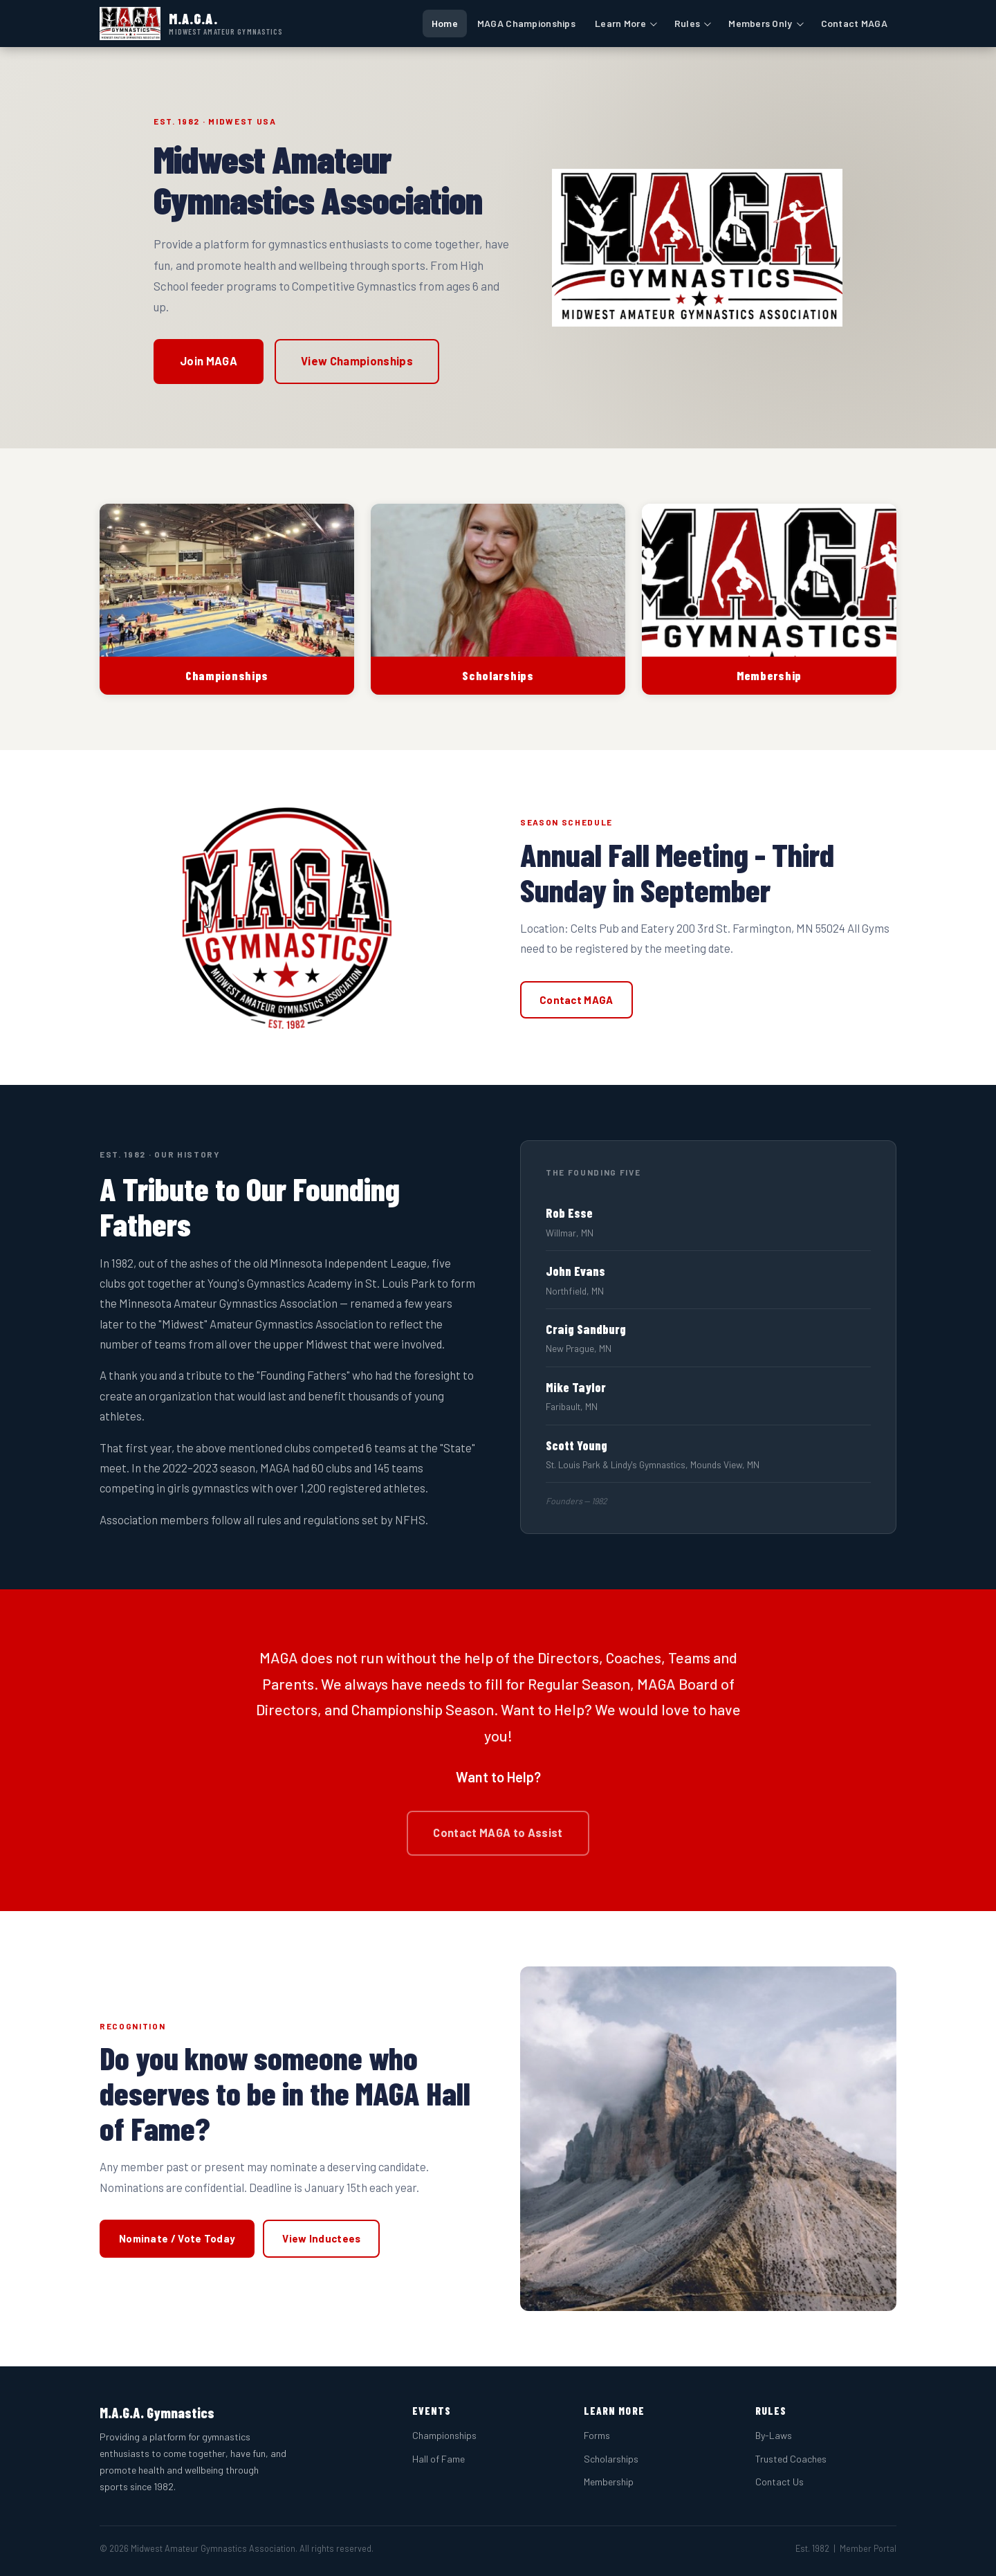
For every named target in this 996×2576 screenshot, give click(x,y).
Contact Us (779, 2481)
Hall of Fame (438, 2459)
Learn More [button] (620, 23)
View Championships (357, 360)
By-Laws (773, 2435)
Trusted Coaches (791, 2459)
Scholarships (611, 2459)
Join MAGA (208, 360)
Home (445, 23)
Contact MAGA (854, 23)
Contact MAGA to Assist (497, 1832)
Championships (444, 2435)
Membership (609, 2481)
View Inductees (321, 2238)
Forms (597, 2435)
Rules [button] (687, 23)
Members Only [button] (760, 23)
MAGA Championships (526, 23)
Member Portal (868, 2548)
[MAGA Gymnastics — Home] (192, 23)
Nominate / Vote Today (177, 2238)
